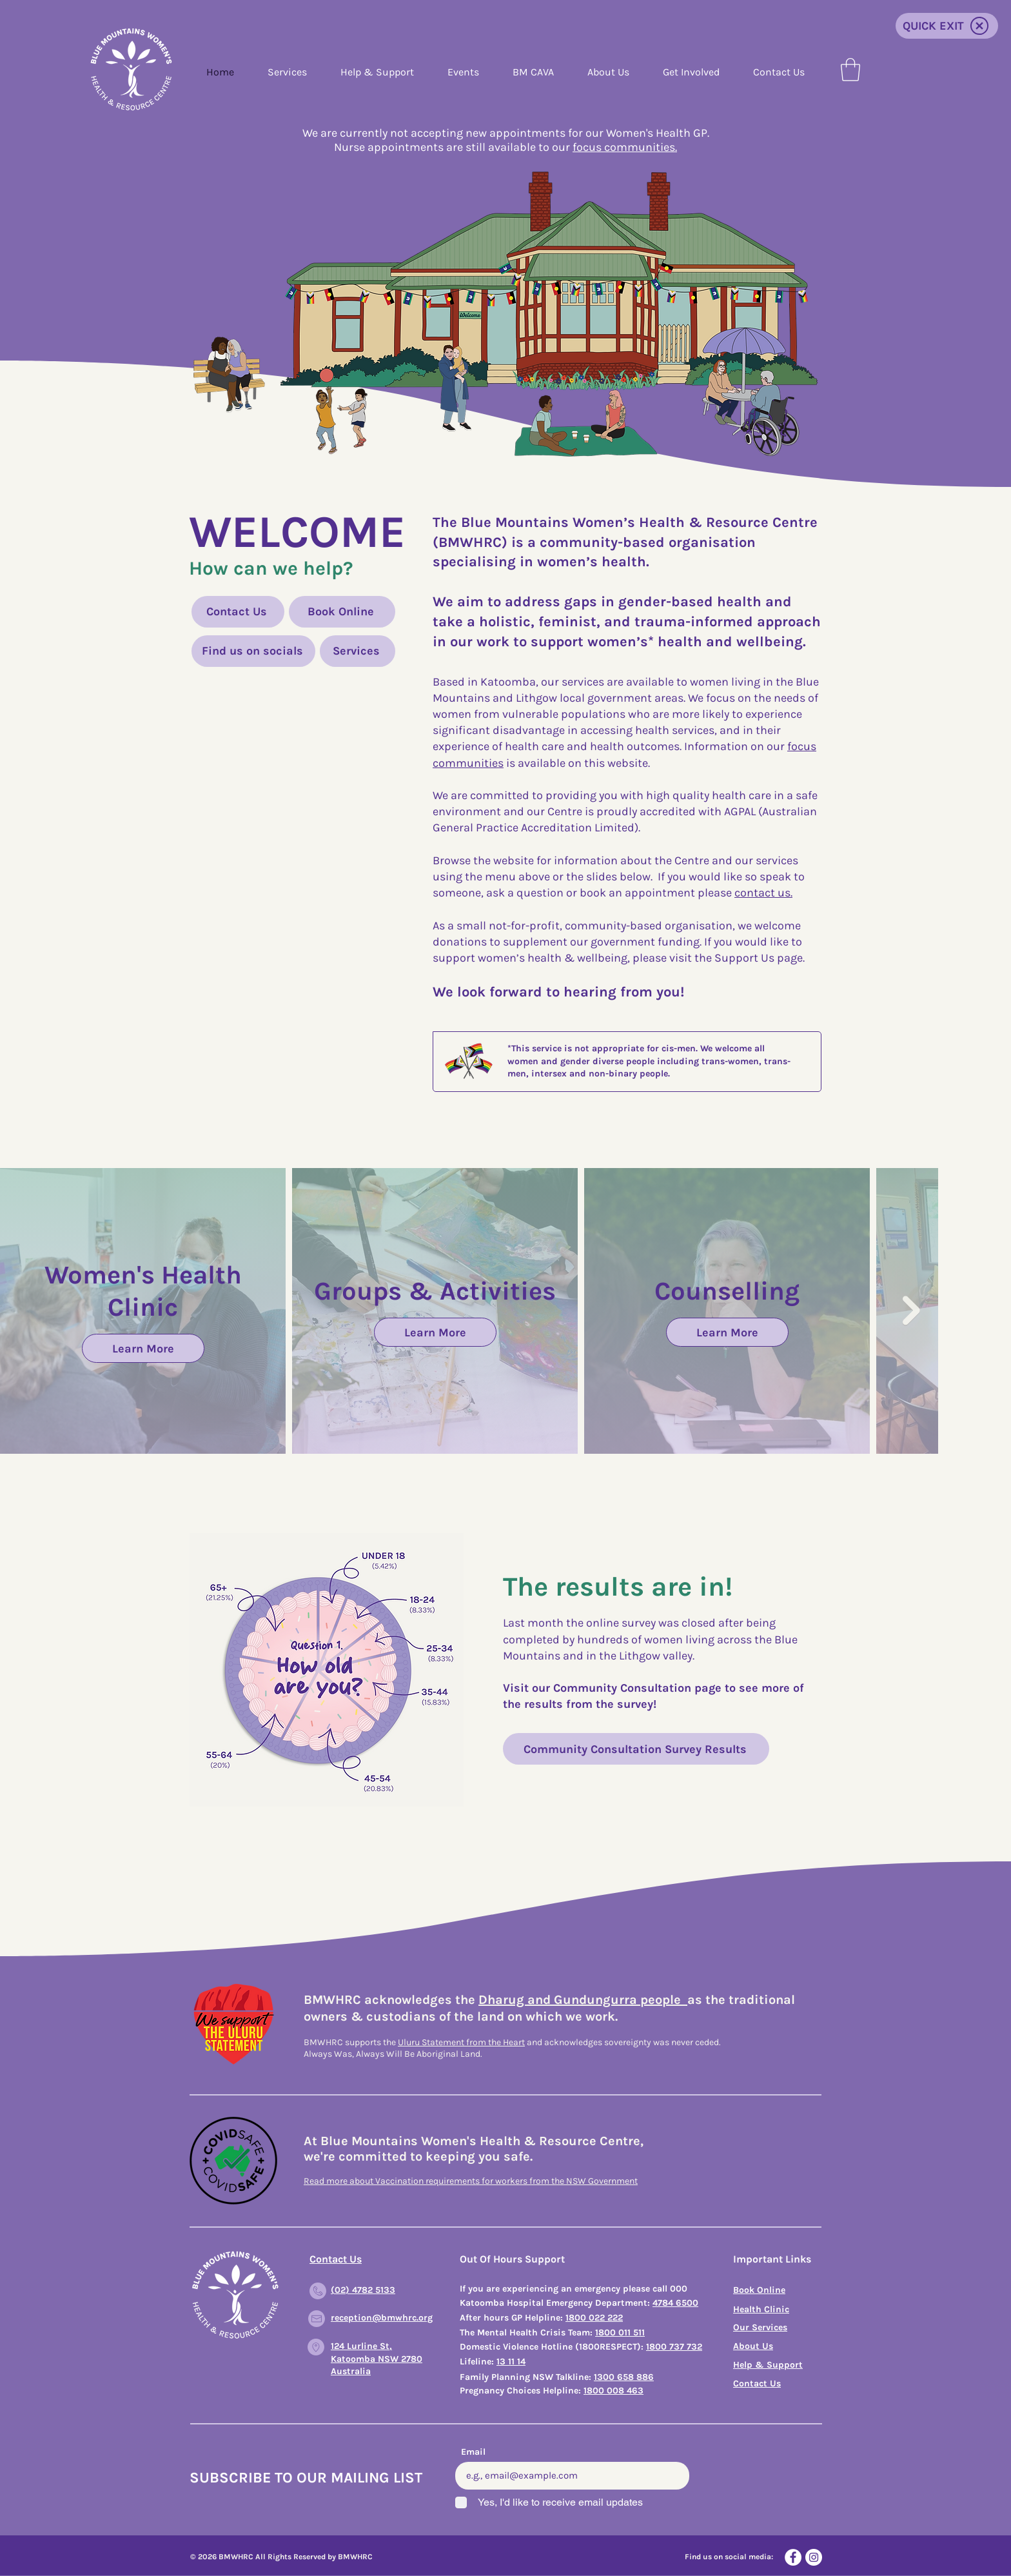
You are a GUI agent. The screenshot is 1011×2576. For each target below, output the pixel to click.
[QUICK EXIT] (947, 26)
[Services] (357, 651)
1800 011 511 (620, 2332)
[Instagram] (813, 2557)
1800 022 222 (594, 2317)
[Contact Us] (237, 612)
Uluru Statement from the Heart (461, 2042)
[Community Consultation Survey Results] (636, 1749)
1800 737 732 (674, 2346)
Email (473, 2452)
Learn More (143, 1348)
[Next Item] (911, 1310)
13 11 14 (510, 2361)
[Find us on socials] (253, 651)
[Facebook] (793, 2557)
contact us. (763, 893)
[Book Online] (342, 612)
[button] (850, 69)
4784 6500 (675, 2302)
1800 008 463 (613, 2390)
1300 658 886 (624, 2377)
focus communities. (625, 147)
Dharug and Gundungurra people (582, 1999)
